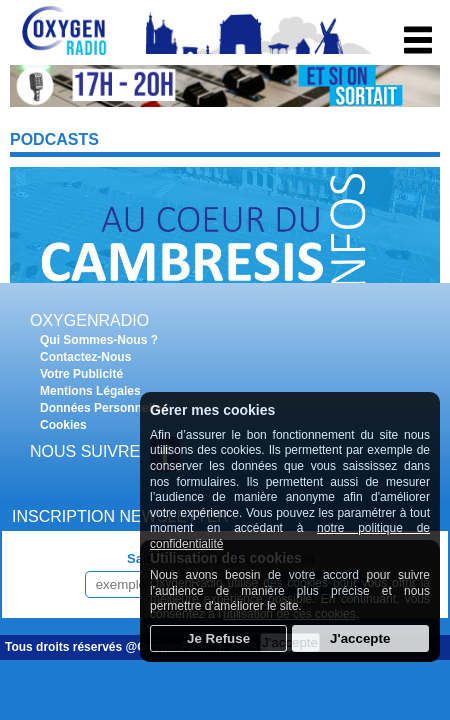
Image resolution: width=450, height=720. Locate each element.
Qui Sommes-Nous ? (99, 340)
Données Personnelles (104, 408)
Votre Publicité (81, 374)
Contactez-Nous (85, 357)
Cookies (63, 425)
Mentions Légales (90, 391)
